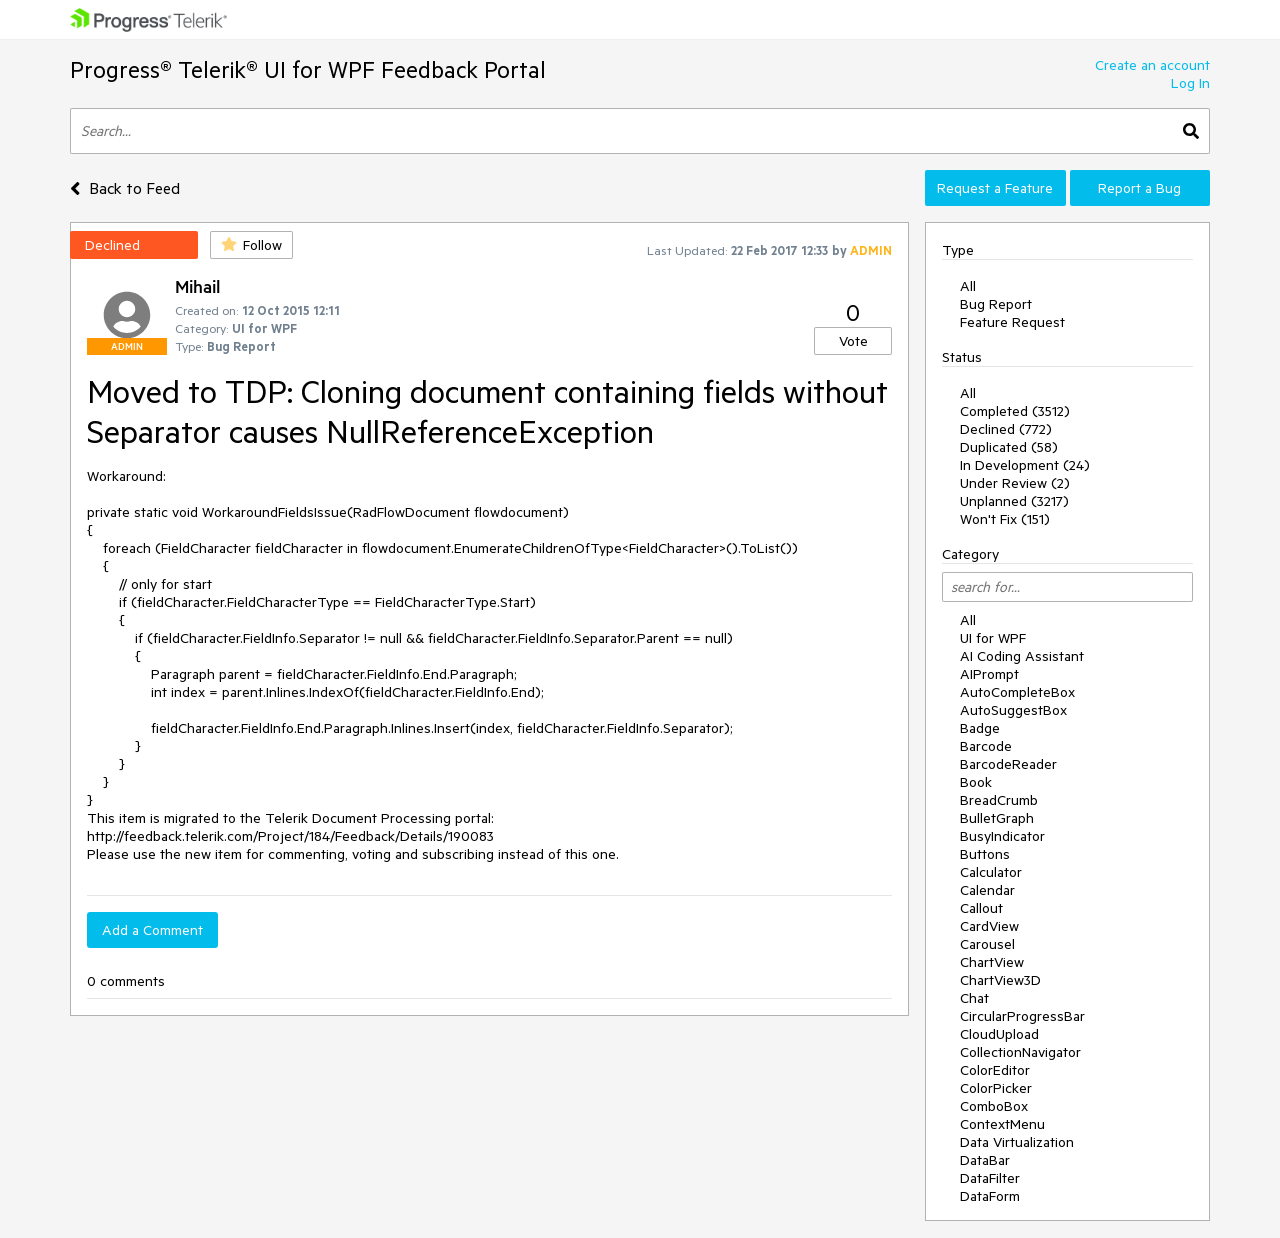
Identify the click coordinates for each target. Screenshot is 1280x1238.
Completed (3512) (1015, 411)
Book (976, 782)
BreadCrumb (999, 800)
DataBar (985, 1160)
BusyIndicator (1002, 836)
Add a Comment (152, 930)
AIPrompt (989, 674)
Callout (981, 908)
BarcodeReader (1008, 764)
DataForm (990, 1196)
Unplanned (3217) (1014, 501)
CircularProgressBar (1022, 1016)
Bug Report (996, 304)
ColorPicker (996, 1088)
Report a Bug (1139, 188)
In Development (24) (1025, 465)
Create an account (1152, 65)
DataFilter (990, 1178)
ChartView (992, 962)
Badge (980, 728)
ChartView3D (1000, 980)
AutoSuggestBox (1013, 710)
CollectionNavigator (1020, 1052)
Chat (974, 998)
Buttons (985, 854)
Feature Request (1012, 322)
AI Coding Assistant (1022, 656)
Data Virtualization (1017, 1142)
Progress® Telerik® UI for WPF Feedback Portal (308, 69)
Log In (1190, 83)
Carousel (987, 944)
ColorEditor (995, 1070)
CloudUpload (999, 1034)
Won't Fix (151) (1005, 519)
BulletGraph (997, 818)
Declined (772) (1006, 429)
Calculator (991, 872)
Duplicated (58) (1009, 447)
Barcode (986, 746)
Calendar (987, 890)
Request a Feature (995, 188)
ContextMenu (1002, 1124)
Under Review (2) (1015, 483)
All (968, 286)
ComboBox (994, 1106)
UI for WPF (993, 638)
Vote (853, 341)
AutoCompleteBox (1017, 692)
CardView (989, 926)
